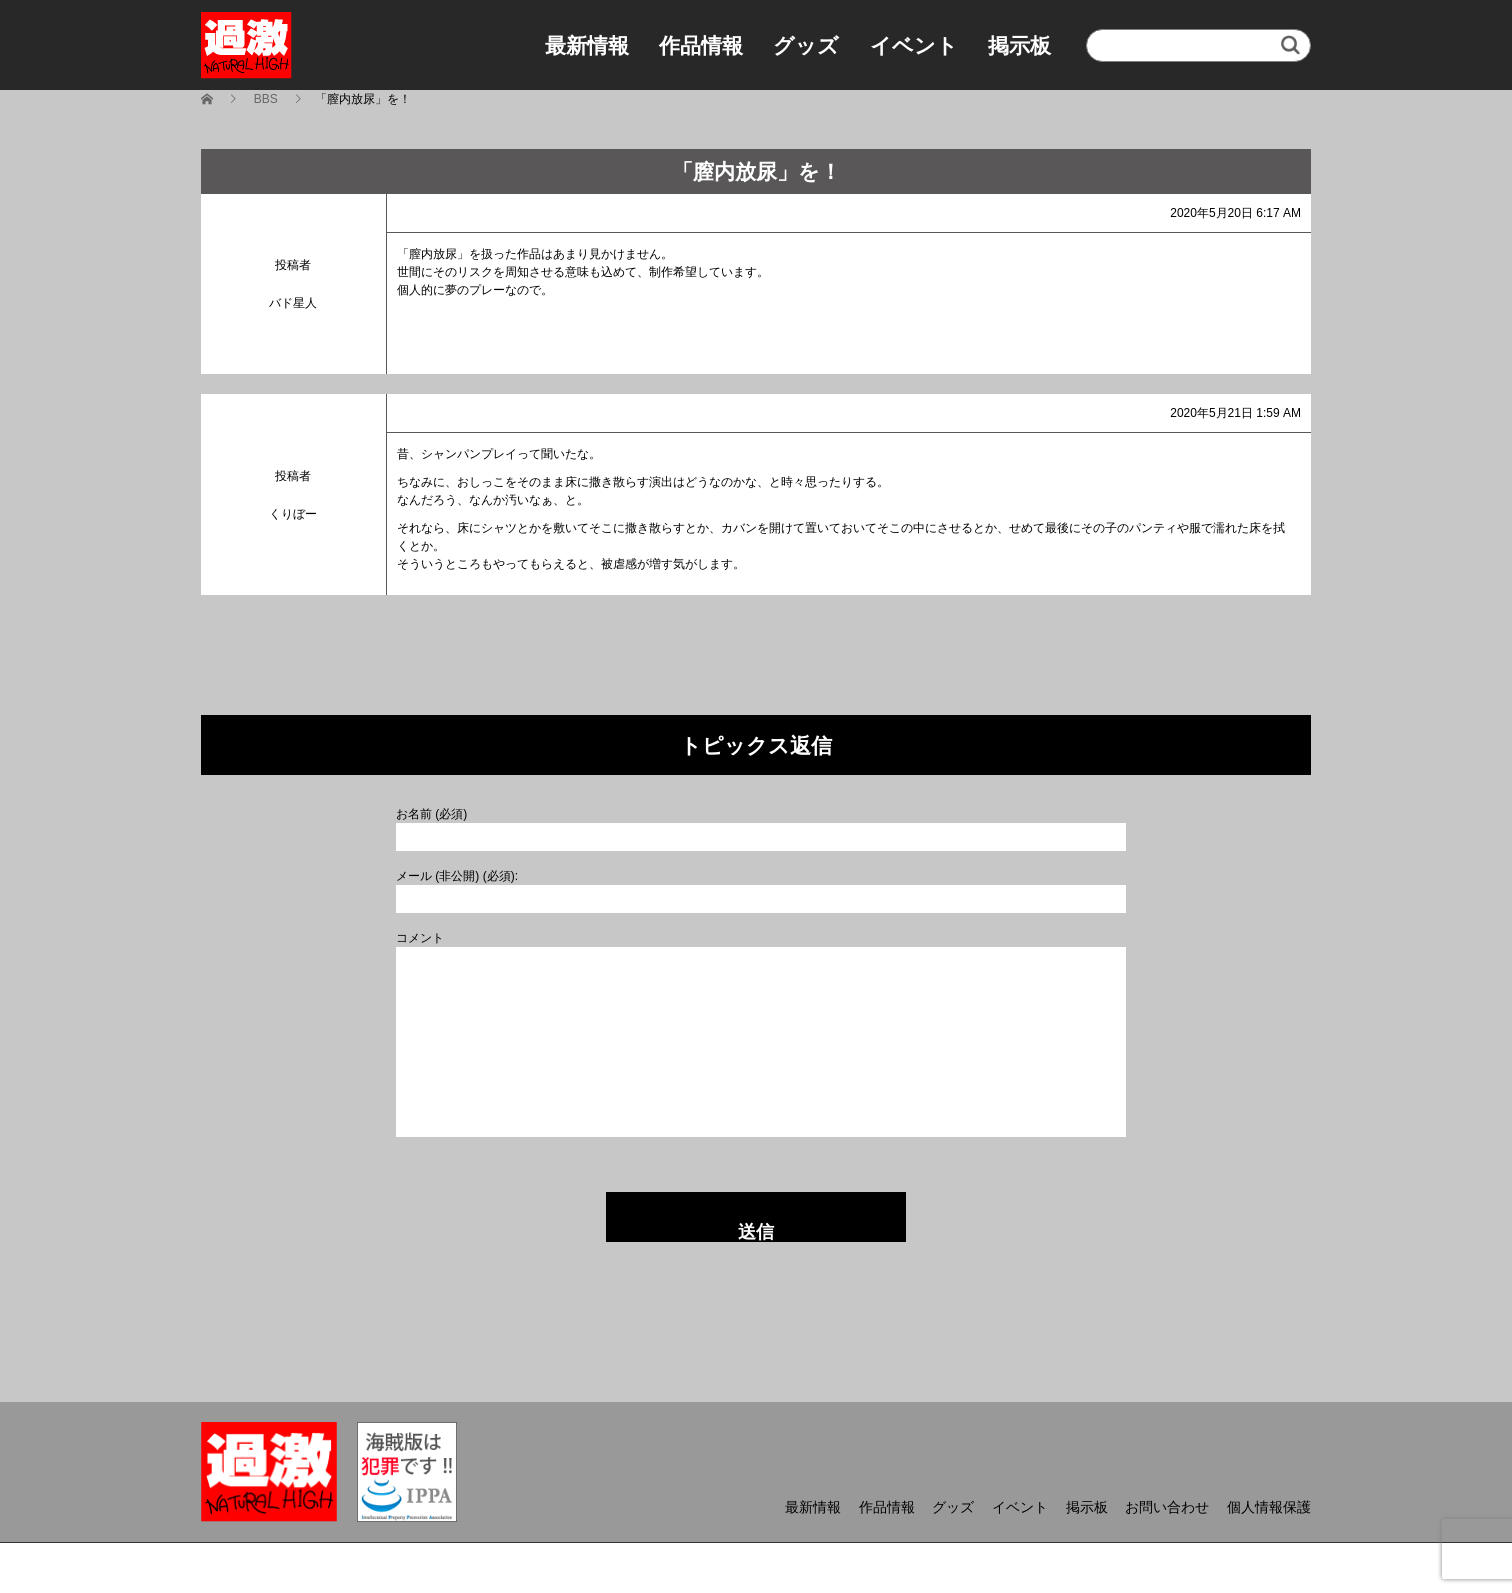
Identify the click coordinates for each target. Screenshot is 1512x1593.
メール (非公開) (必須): (457, 876)
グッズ (806, 45)
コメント (420, 938)
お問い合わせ (1167, 1507)
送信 (756, 1232)
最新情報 (587, 45)
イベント (914, 45)
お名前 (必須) (431, 814)
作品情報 (701, 45)
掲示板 (1019, 45)
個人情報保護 (1269, 1507)
